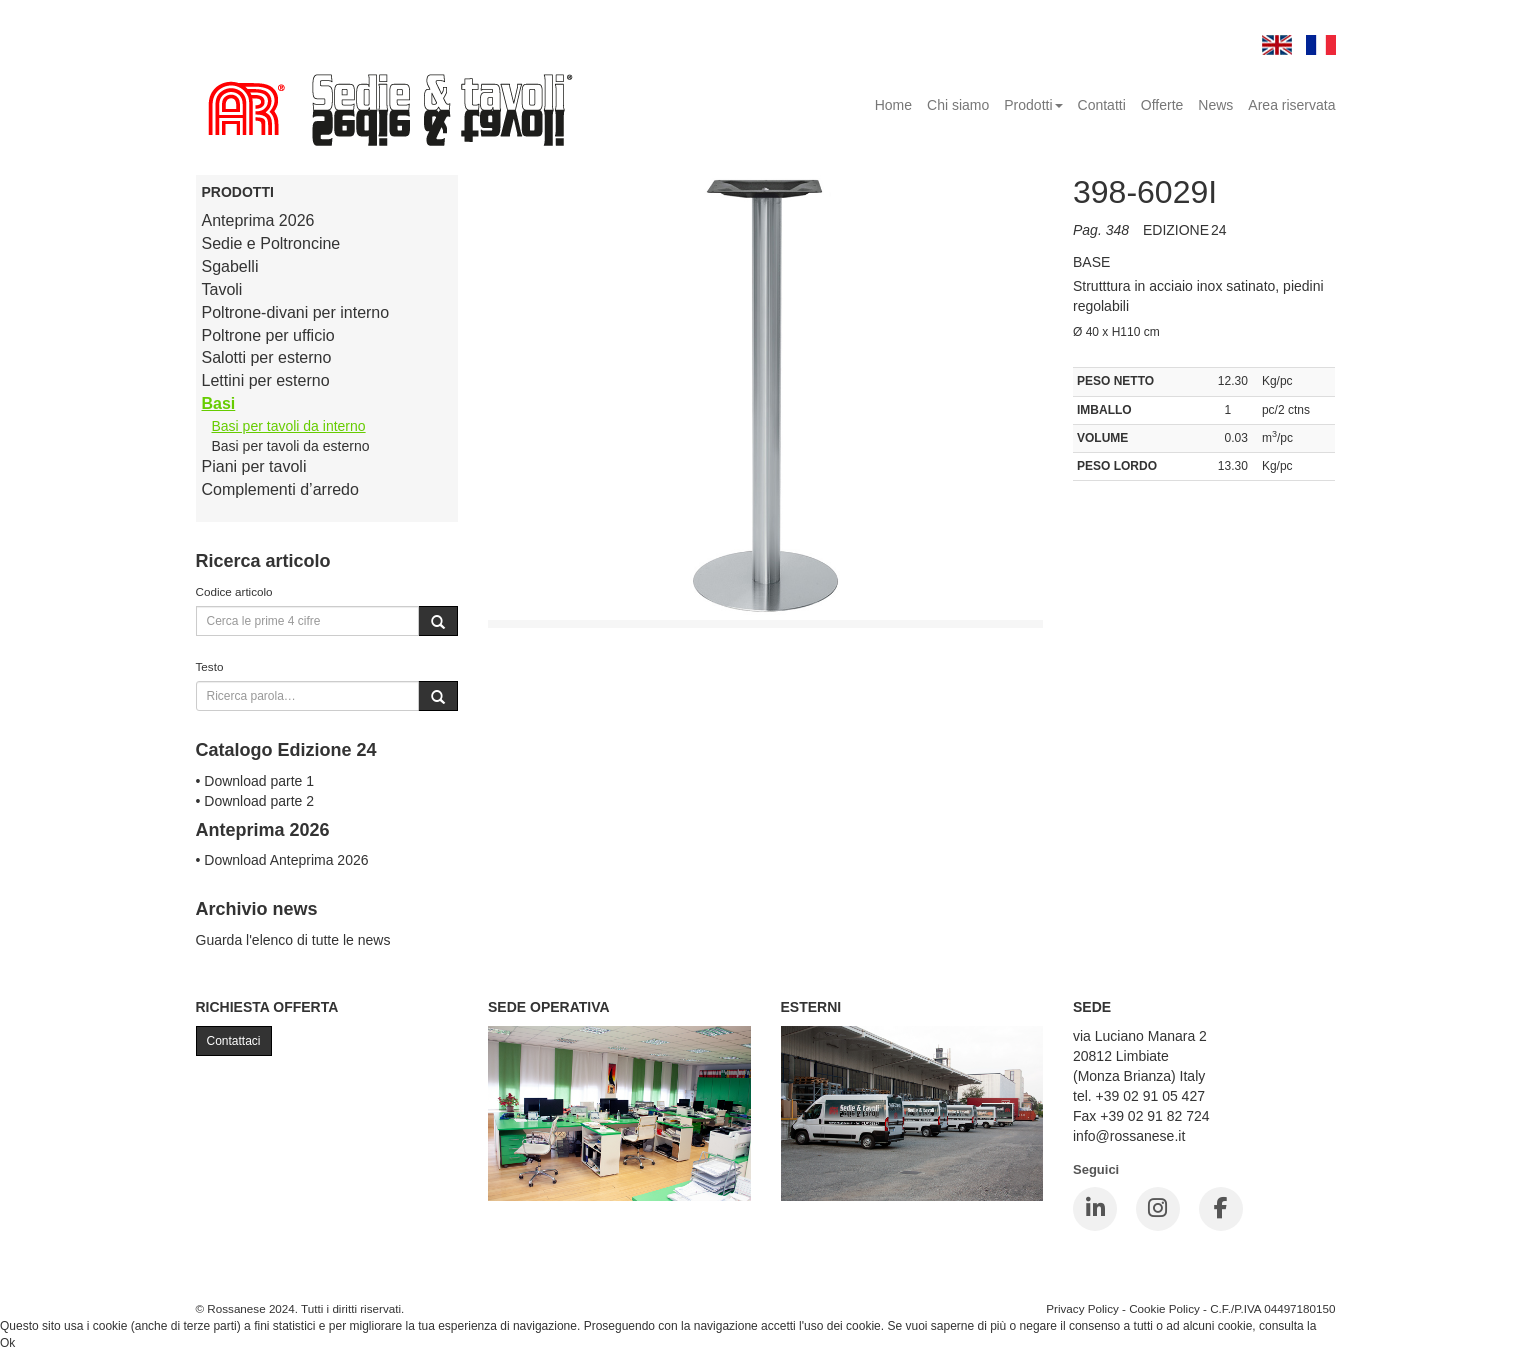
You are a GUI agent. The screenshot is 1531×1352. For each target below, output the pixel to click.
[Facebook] (1221, 1209)
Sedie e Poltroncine (271, 243)
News (1215, 105)
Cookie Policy (1164, 1308)
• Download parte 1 (255, 781)
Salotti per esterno (267, 357)
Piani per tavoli (254, 466)
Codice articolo (234, 591)
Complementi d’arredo (280, 489)
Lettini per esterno (266, 380)
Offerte (1162, 105)
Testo (210, 666)
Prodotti (1033, 105)
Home (893, 105)
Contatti (1102, 105)
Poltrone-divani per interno (296, 312)
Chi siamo (958, 105)
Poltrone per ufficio (268, 335)
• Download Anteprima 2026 (282, 860)
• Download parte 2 (255, 801)
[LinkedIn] (1095, 1209)
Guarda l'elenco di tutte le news (293, 940)
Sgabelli (230, 266)
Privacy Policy (1082, 1308)
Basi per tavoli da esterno (291, 446)
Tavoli (222, 289)
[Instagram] (1158, 1209)
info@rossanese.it (1129, 1136)
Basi (219, 403)
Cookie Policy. (1357, 1326)
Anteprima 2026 (258, 220)
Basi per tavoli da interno (289, 426)
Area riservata (1291, 105)
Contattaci (234, 1041)
